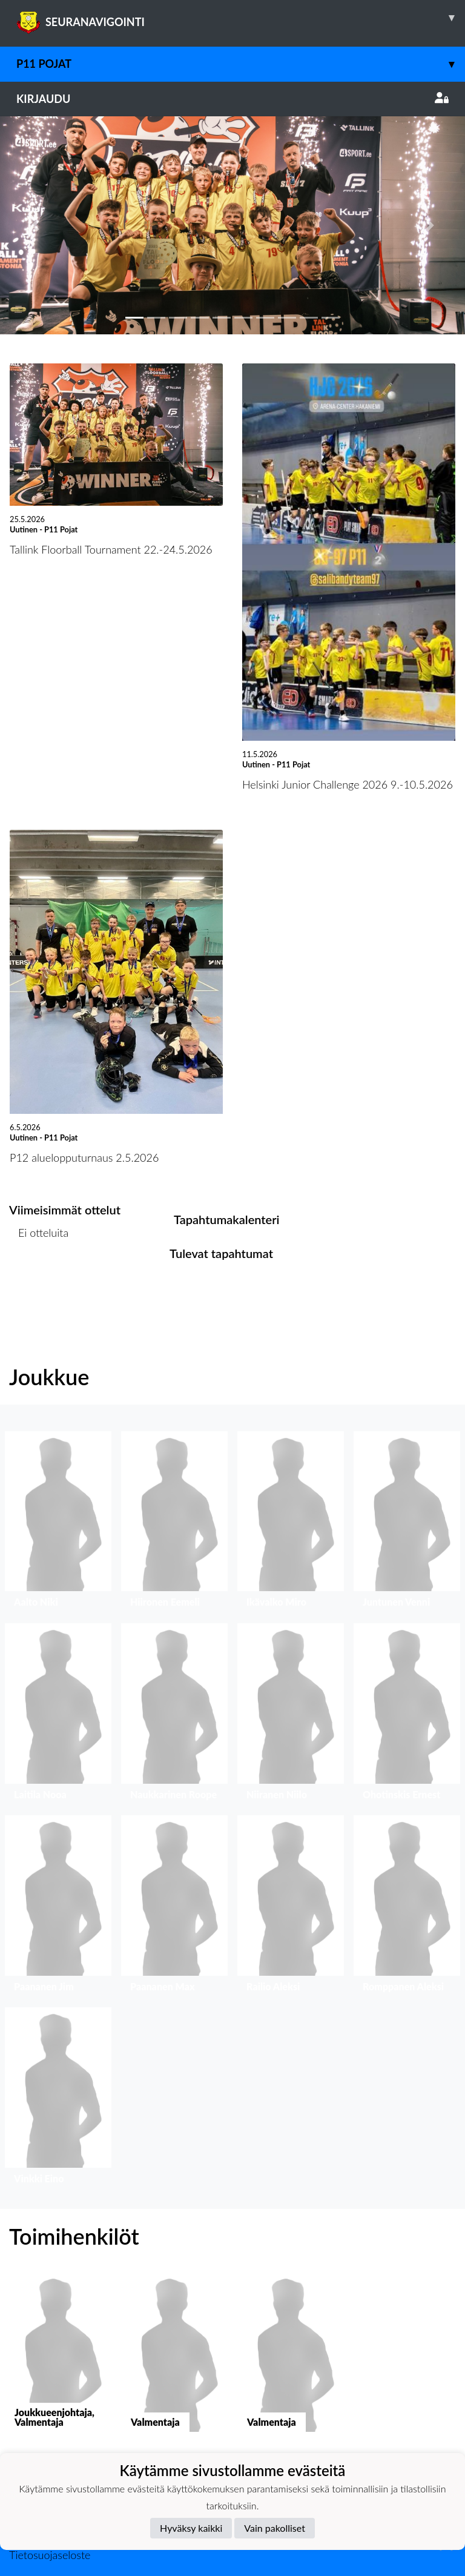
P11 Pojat (240, 64)
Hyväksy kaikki (191, 2528)
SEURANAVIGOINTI (240, 17)
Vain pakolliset (274, 2528)
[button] (35, 225)
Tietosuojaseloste (49, 2554)
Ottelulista (39, 1279)
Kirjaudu (232, 98)
